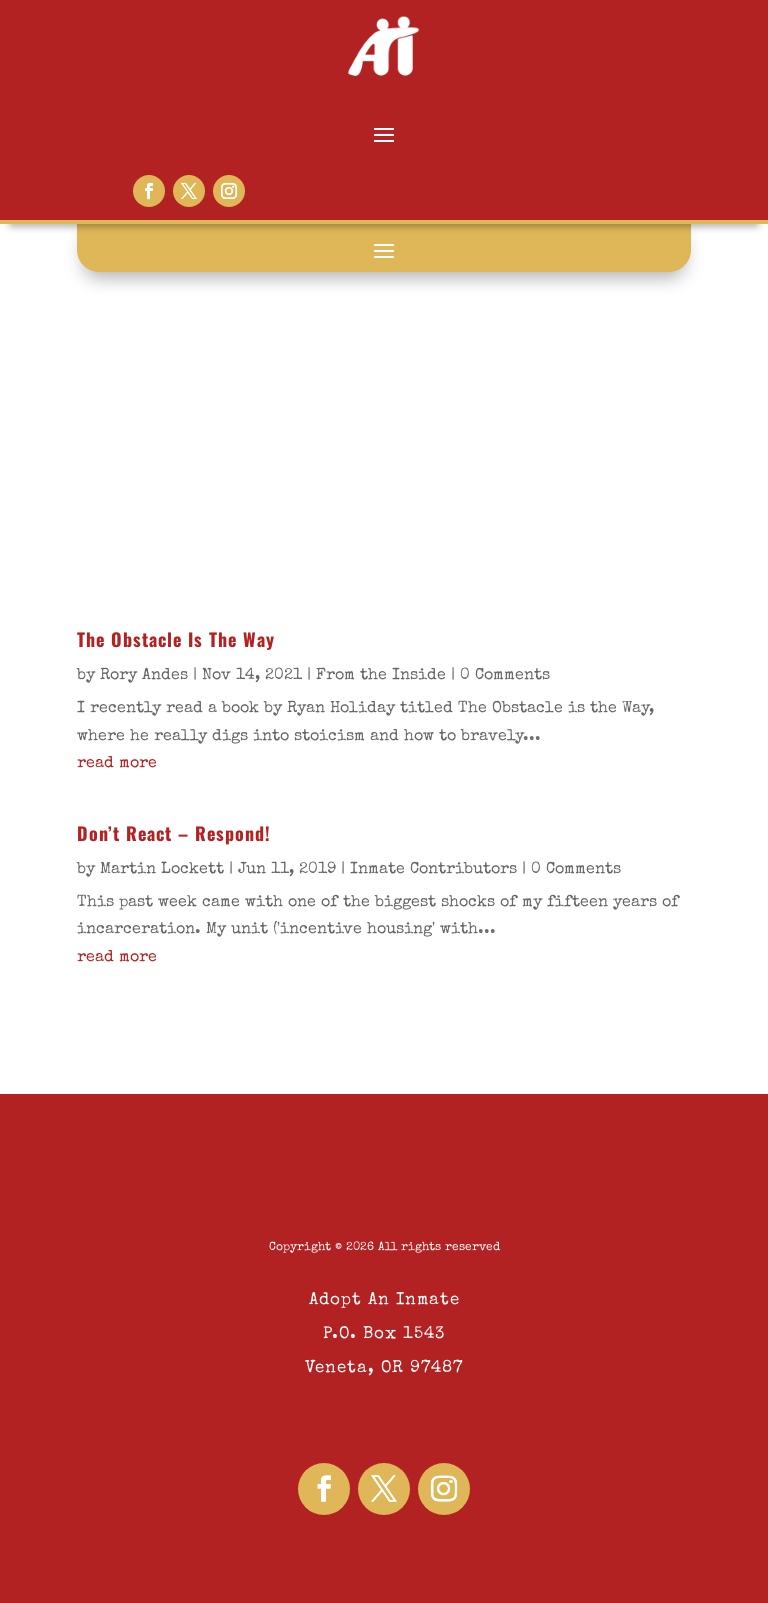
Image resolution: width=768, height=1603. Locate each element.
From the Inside (381, 676)
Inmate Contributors (433, 870)
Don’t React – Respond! (177, 833)
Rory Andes (144, 676)
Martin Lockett (162, 870)
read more (117, 764)
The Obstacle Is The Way (176, 639)
